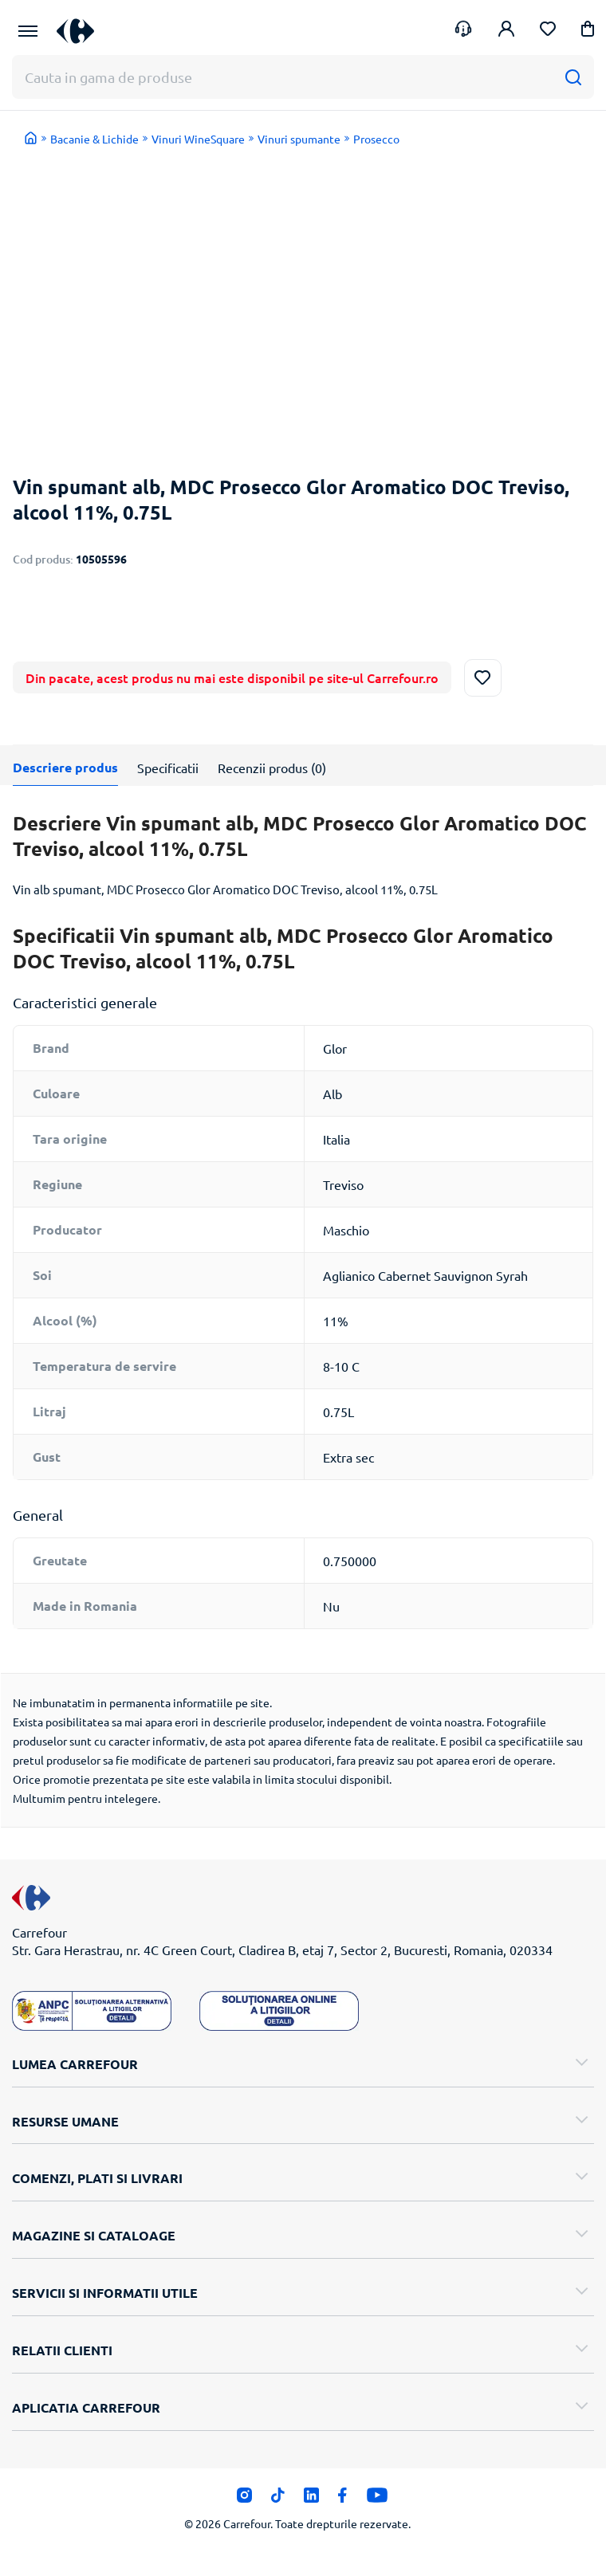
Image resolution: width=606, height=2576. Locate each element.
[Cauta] (573, 77)
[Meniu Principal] (28, 31)
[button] (587, 31)
